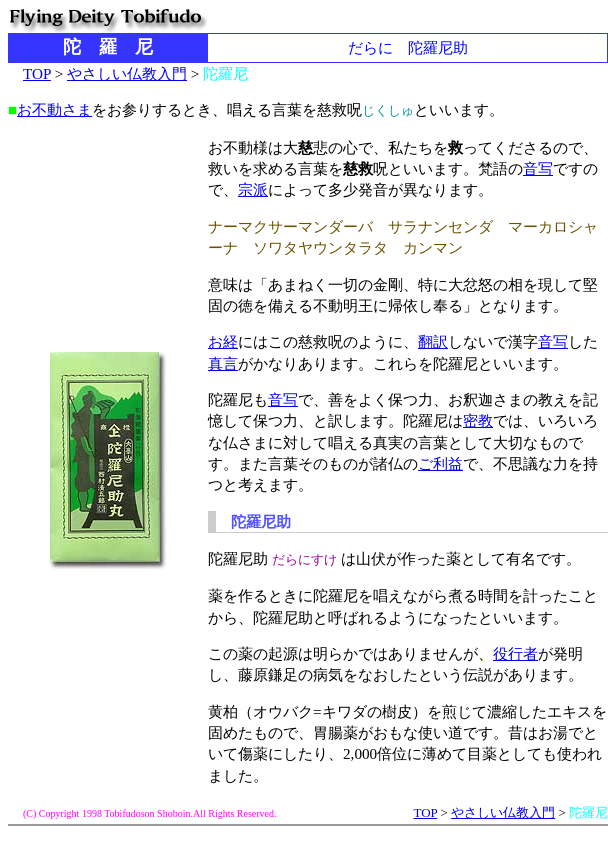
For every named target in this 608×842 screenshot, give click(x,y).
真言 (223, 363)
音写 (538, 168)
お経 (223, 341)
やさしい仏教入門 (127, 73)
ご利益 (440, 463)
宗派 (253, 189)
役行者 (515, 653)
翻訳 (433, 341)
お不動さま (54, 109)
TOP (37, 73)
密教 (478, 420)
